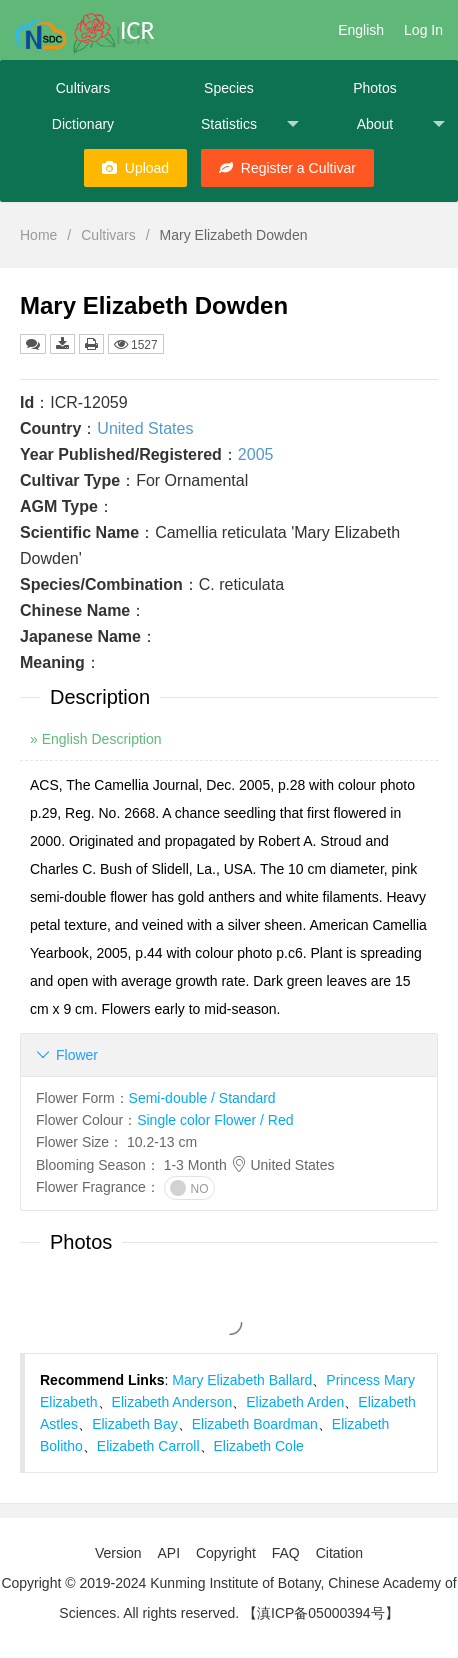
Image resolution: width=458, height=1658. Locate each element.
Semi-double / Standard (202, 1098)
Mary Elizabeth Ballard (242, 1380)
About (401, 124)
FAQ (286, 1553)
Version (118, 1553)
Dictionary (83, 124)
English (361, 30)
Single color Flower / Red (215, 1120)
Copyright (226, 1553)
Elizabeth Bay (135, 1424)
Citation (339, 1553)
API (168, 1553)
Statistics (250, 124)
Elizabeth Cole (259, 1446)
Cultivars (83, 88)
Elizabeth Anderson (172, 1402)
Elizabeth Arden (295, 1402)
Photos (375, 88)
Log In (423, 30)
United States (145, 428)
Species (229, 88)
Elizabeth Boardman (255, 1424)
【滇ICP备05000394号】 (321, 1613)
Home (38, 235)
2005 (256, 454)
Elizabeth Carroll (148, 1446)
